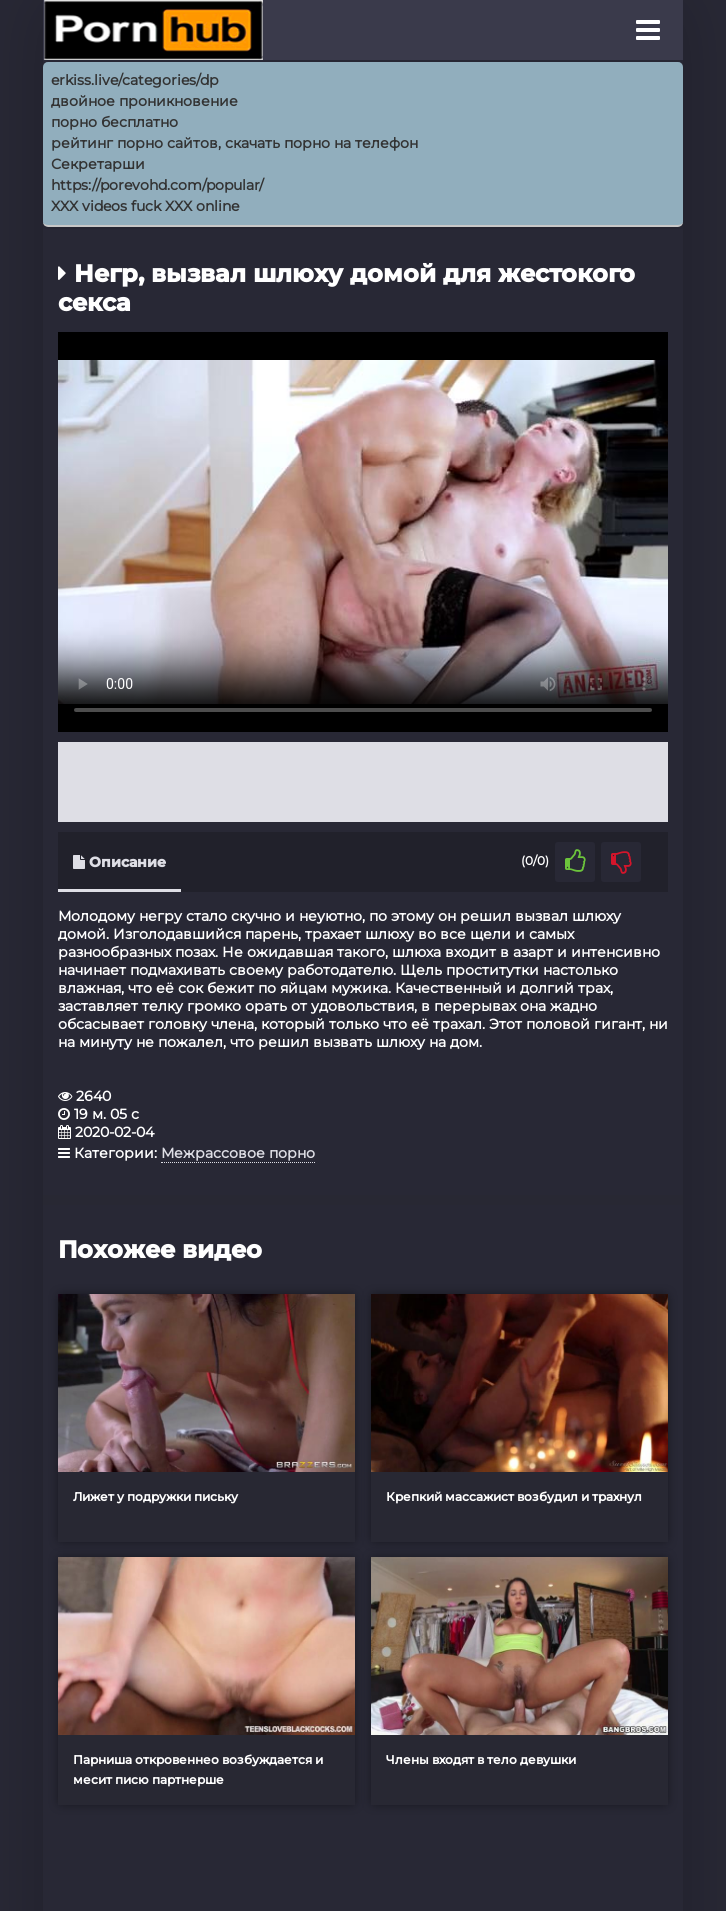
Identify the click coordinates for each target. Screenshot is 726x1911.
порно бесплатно (114, 122)
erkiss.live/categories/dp (134, 80)
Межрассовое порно (238, 1153)
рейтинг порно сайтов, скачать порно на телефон (234, 143)
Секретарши (98, 164)
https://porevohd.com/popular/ (157, 185)
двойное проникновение (144, 101)
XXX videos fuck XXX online (145, 206)
